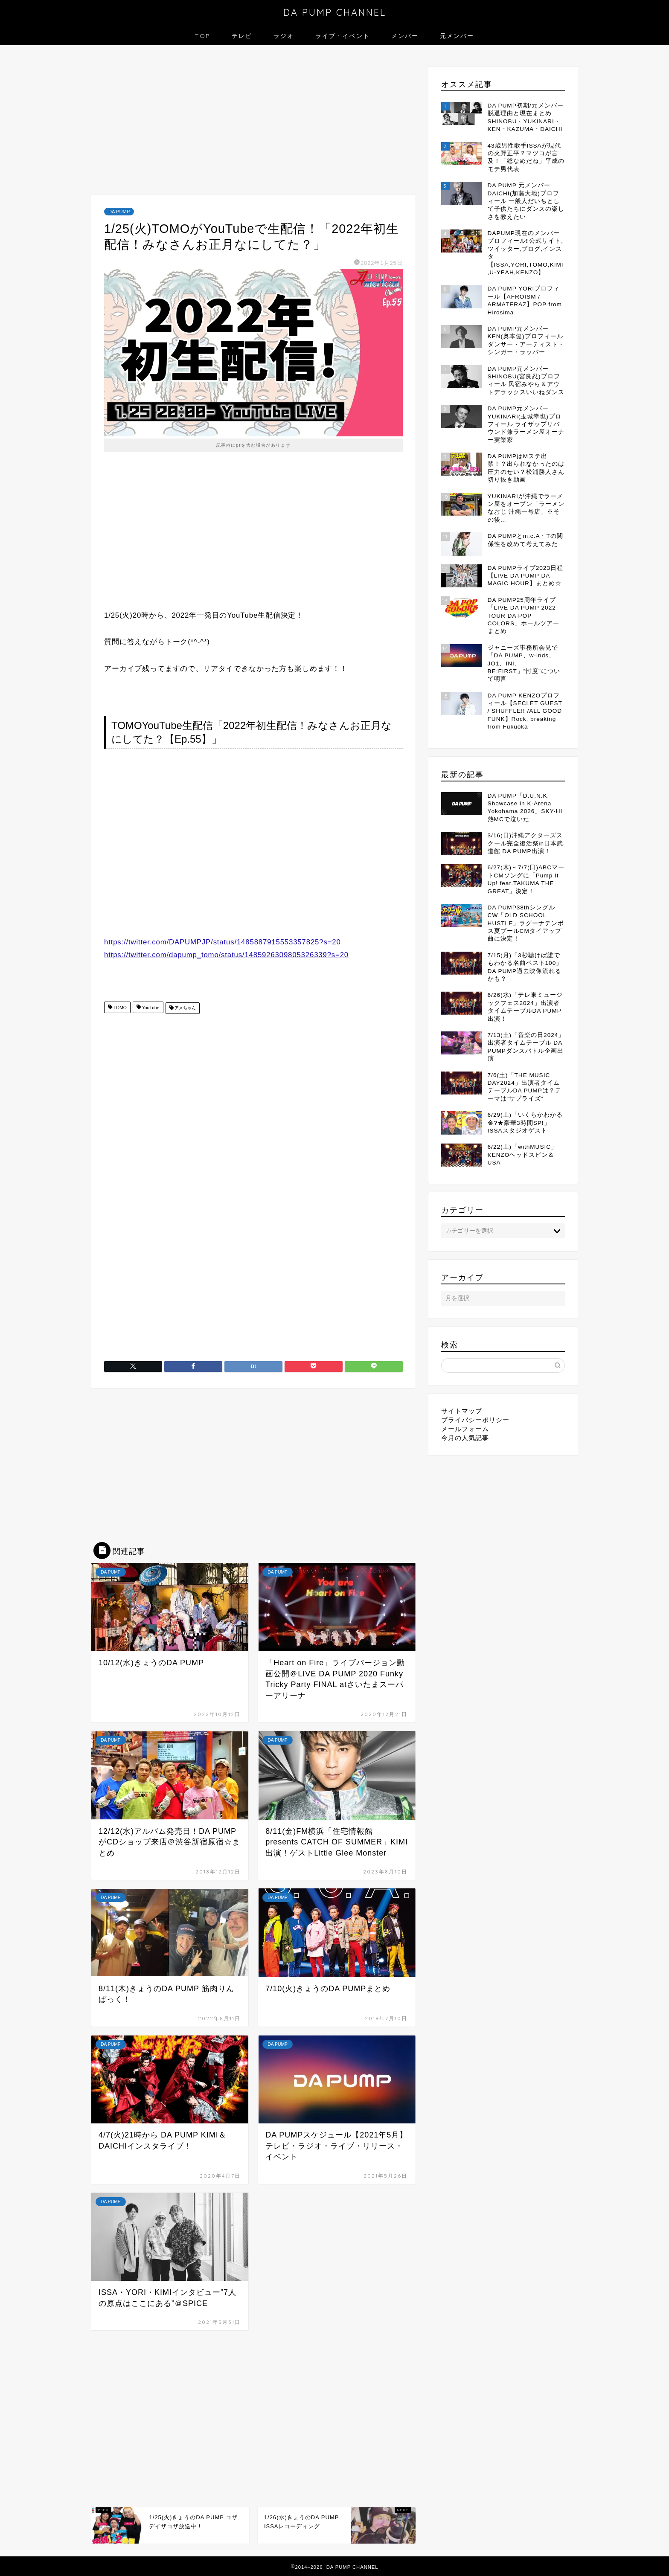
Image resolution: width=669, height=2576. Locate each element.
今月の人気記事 (465, 1437)
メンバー (405, 36)
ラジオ (283, 36)
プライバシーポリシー (475, 1419)
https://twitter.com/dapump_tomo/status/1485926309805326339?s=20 (226, 955)
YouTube (150, 1008)
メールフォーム (465, 1428)
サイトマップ (461, 1410)
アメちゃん (185, 1008)
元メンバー (457, 36)
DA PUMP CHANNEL (334, 12)
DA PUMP (119, 211)
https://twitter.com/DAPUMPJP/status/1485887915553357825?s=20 (222, 942)
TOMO (119, 1008)
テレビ (242, 36)
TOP (202, 36)
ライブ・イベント (342, 36)
